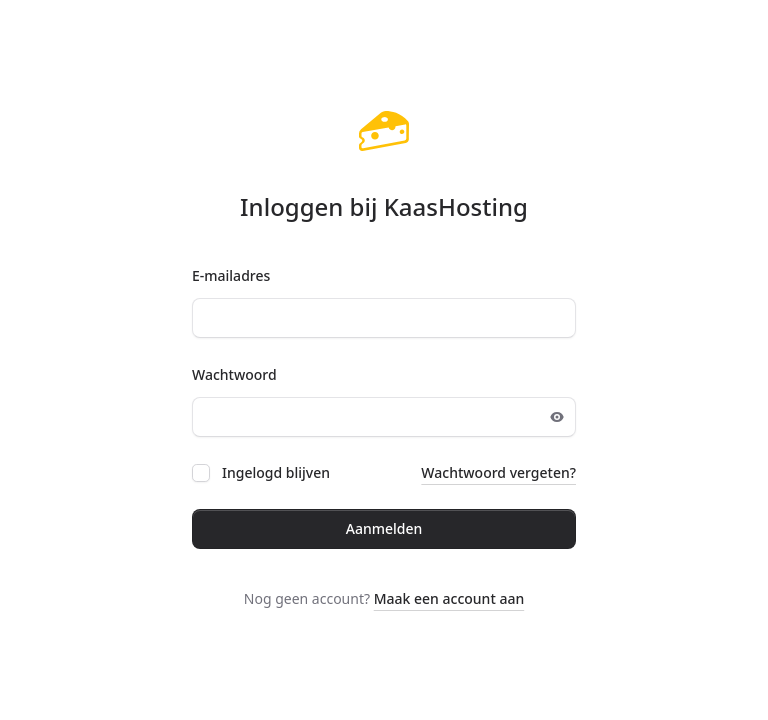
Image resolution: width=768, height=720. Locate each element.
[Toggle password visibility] (557, 417)
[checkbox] (201, 473)
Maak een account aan (449, 598)
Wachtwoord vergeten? (498, 472)
